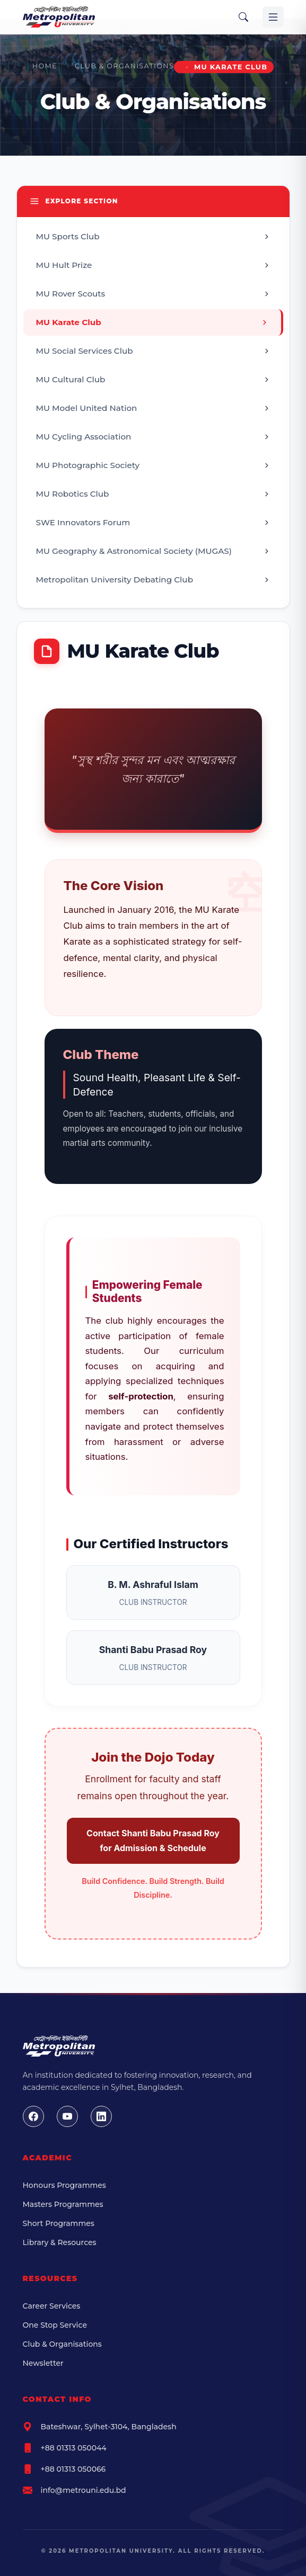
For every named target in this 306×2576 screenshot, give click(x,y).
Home (44, 66)
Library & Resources (60, 2242)
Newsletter (43, 2363)
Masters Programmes (63, 2204)
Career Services (52, 2306)
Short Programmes (58, 2223)
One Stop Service (55, 2325)
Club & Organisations (124, 66)
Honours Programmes (64, 2185)
